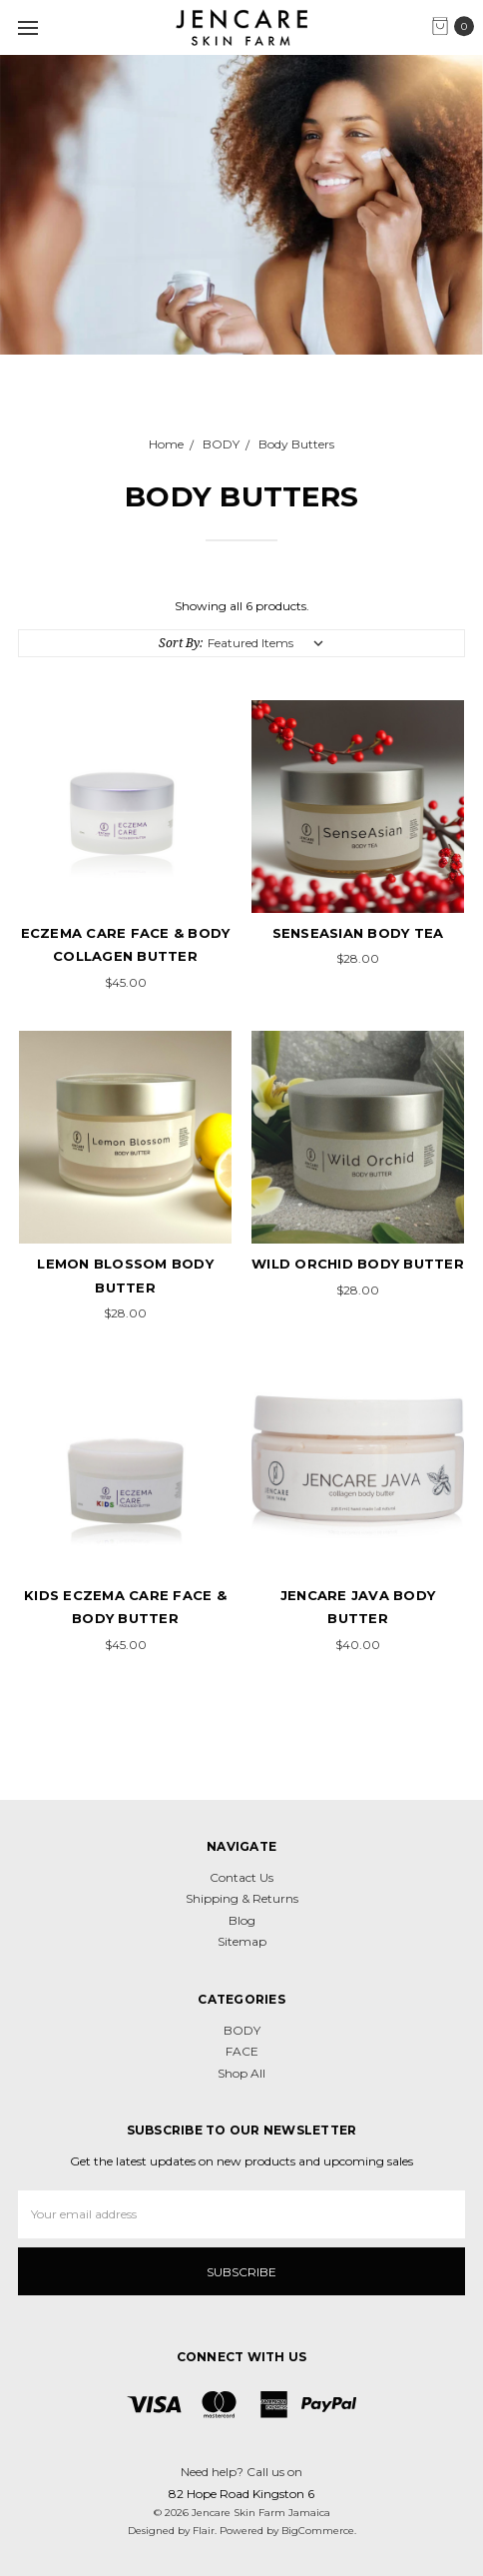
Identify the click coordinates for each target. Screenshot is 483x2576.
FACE (242, 2051)
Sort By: (181, 642)
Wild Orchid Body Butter (357, 1264)
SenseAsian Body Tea (358, 933)
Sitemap (242, 1941)
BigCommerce (317, 2530)
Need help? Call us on (241, 2471)
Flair (204, 2530)
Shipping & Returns (242, 1898)
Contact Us (241, 1877)
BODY (242, 2030)
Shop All (241, 2073)
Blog (242, 1920)
